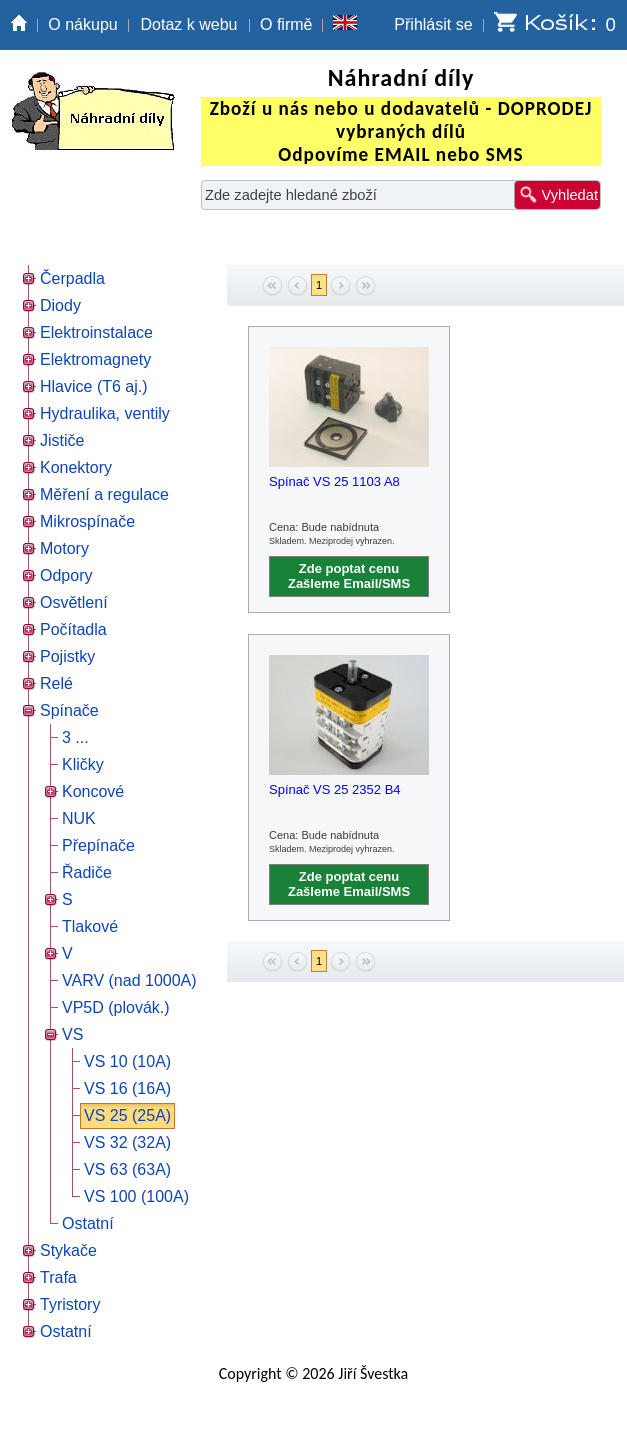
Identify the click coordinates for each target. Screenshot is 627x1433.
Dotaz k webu (189, 24)
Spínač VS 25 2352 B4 (335, 789)
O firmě (286, 24)
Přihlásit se (433, 24)
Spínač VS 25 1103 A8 (334, 481)
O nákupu (82, 24)
